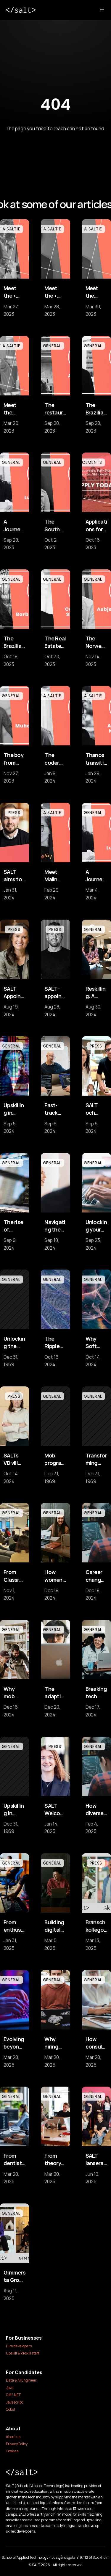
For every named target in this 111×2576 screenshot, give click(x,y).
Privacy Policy (17, 2443)
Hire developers (19, 2346)
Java (10, 2387)
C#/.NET (13, 2394)
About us (13, 2436)
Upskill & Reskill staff (22, 2353)
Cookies (12, 2451)
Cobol (10, 2409)
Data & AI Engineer (21, 2380)
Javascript (14, 2402)
